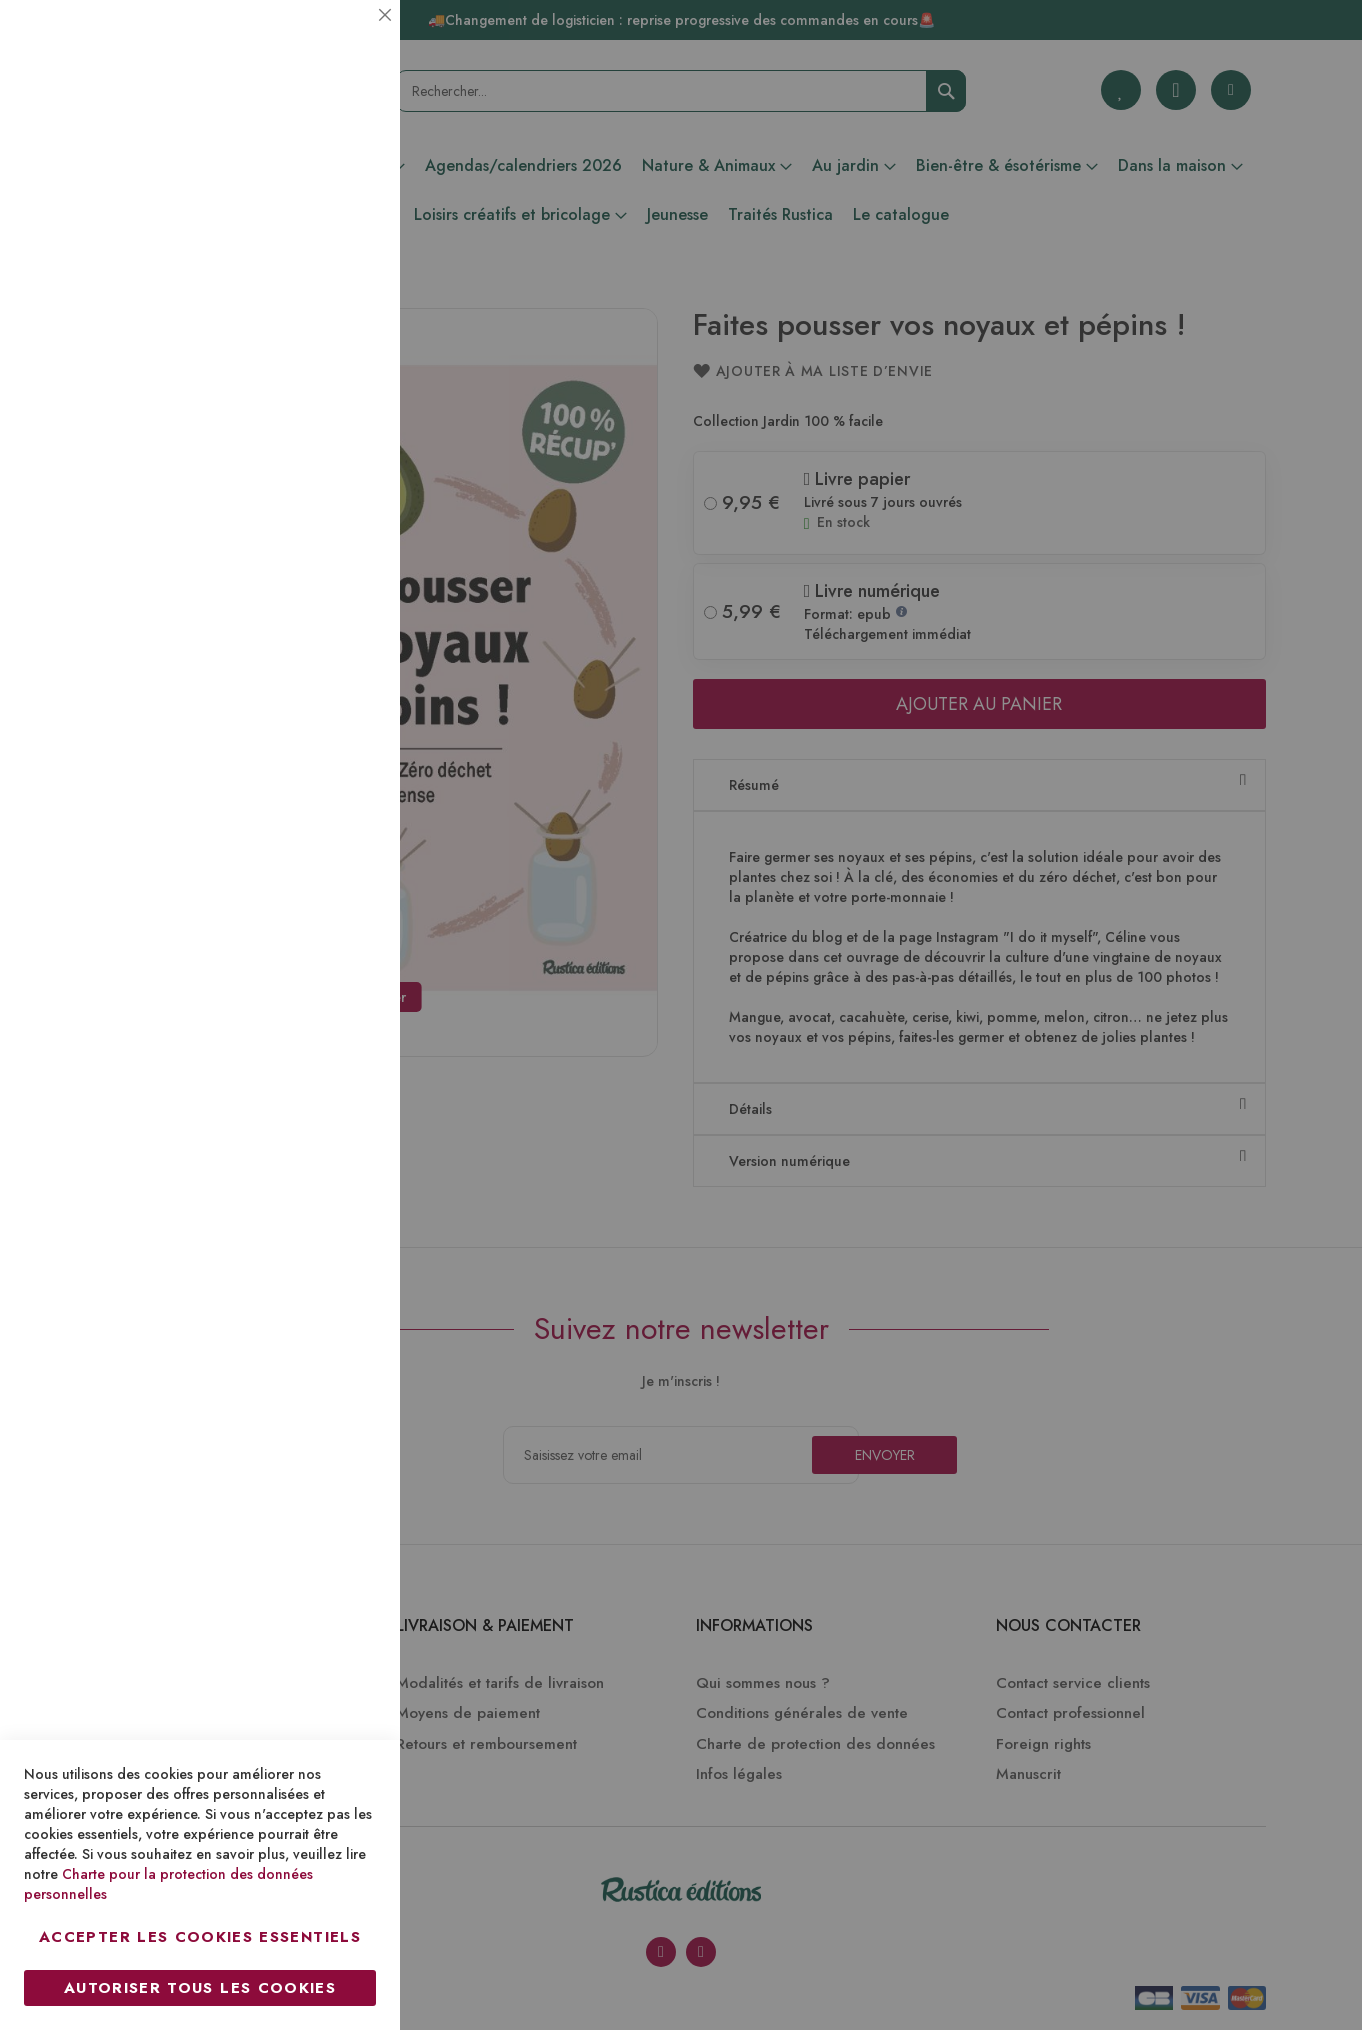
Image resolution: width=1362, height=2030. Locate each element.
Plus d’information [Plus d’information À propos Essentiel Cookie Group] (316, 185)
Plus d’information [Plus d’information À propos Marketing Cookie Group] (316, 609)
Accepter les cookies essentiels (200, 1937)
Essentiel (345, 39)
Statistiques (345, 271)
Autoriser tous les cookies (200, 1988)
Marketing (345, 483)
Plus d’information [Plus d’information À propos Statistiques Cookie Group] (316, 397)
